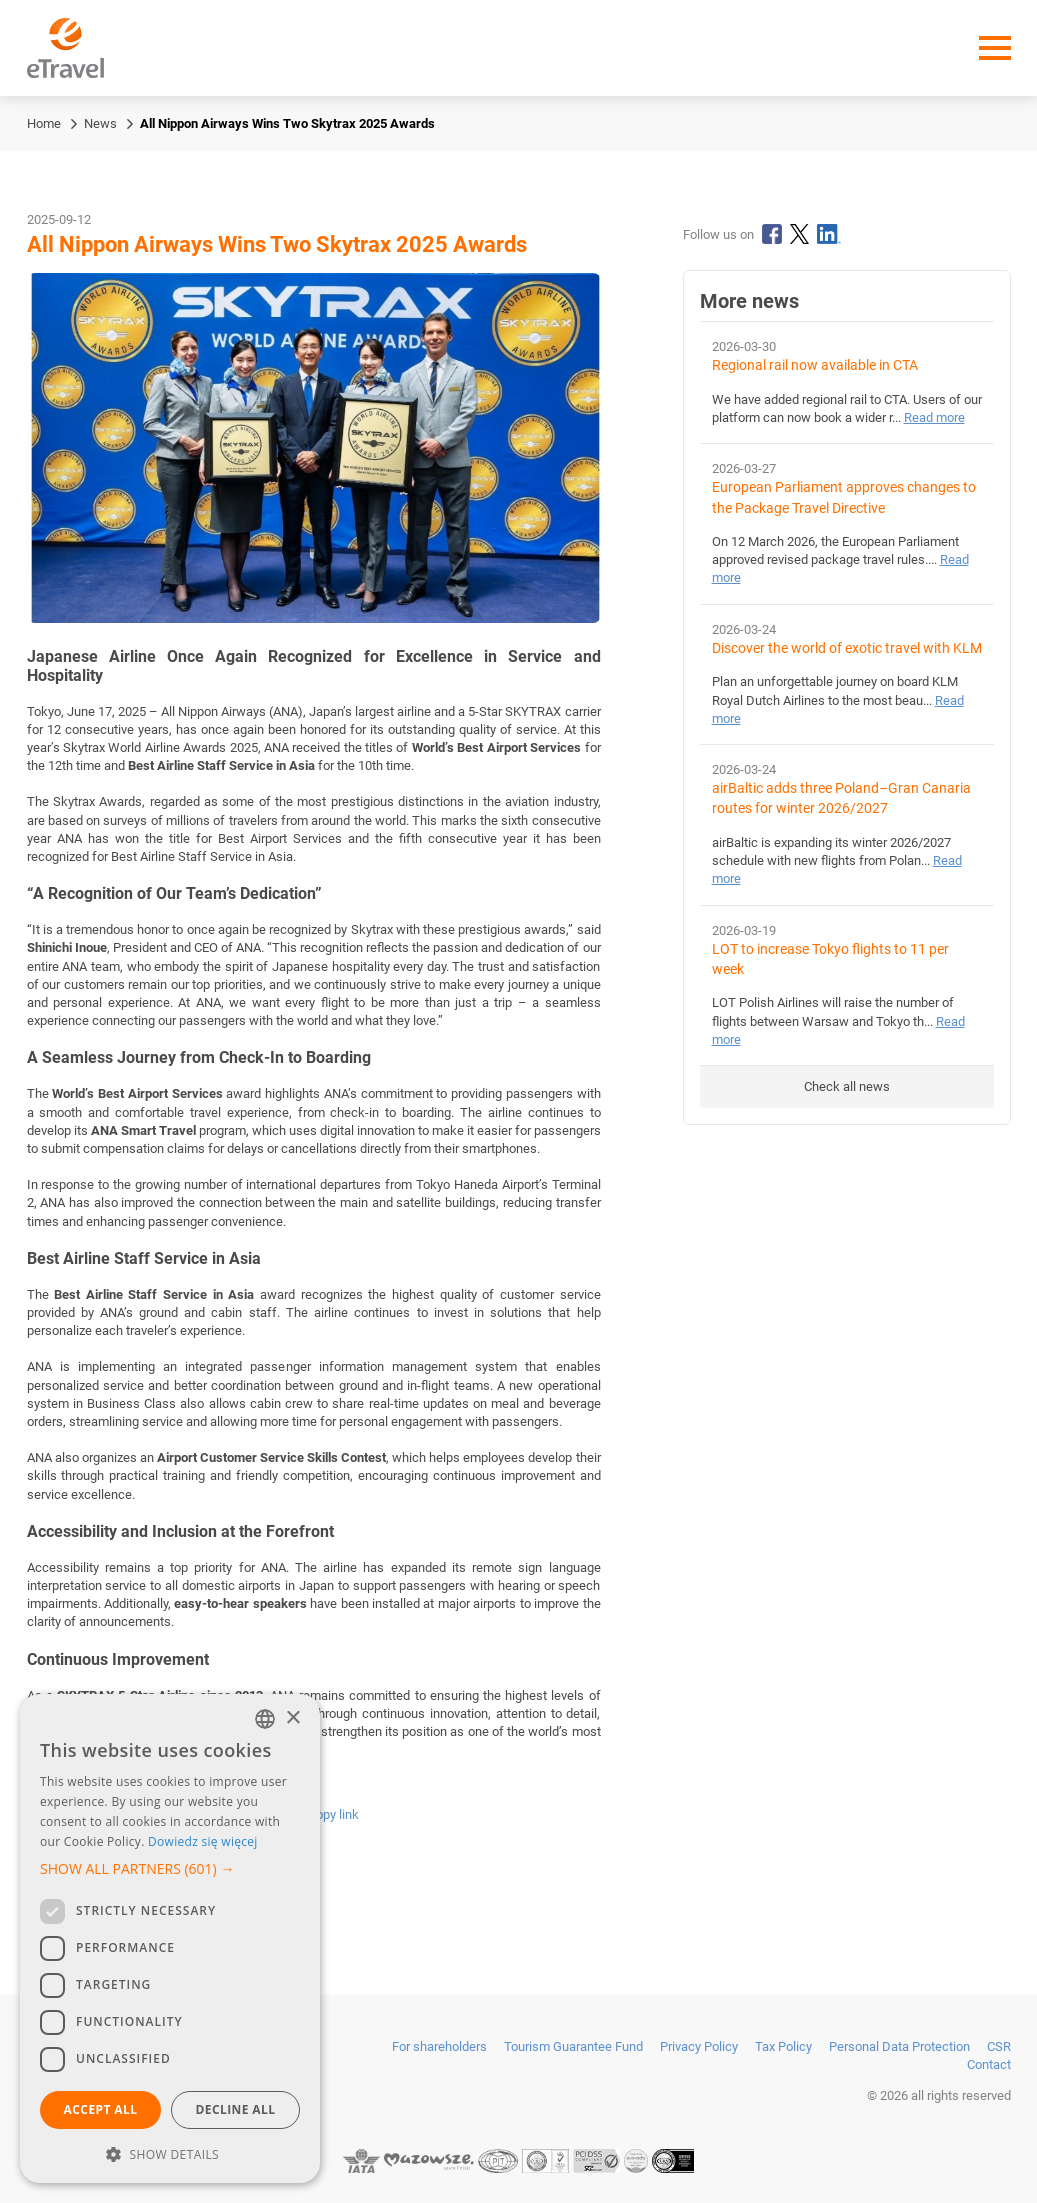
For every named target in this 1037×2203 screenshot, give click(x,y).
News (100, 123)
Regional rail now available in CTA (815, 365)
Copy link (333, 1814)
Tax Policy (783, 2046)
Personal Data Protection (899, 2046)
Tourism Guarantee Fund (573, 2046)
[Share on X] (198, 1814)
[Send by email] (276, 1814)
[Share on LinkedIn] (159, 1814)
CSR (999, 2046)
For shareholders (439, 2046)
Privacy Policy (699, 2046)
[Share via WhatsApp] (236, 1814)
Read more (934, 417)
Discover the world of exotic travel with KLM (847, 648)
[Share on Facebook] (119, 1814)
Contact (989, 2064)
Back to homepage (120, 1909)
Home (44, 123)
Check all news (847, 1086)
